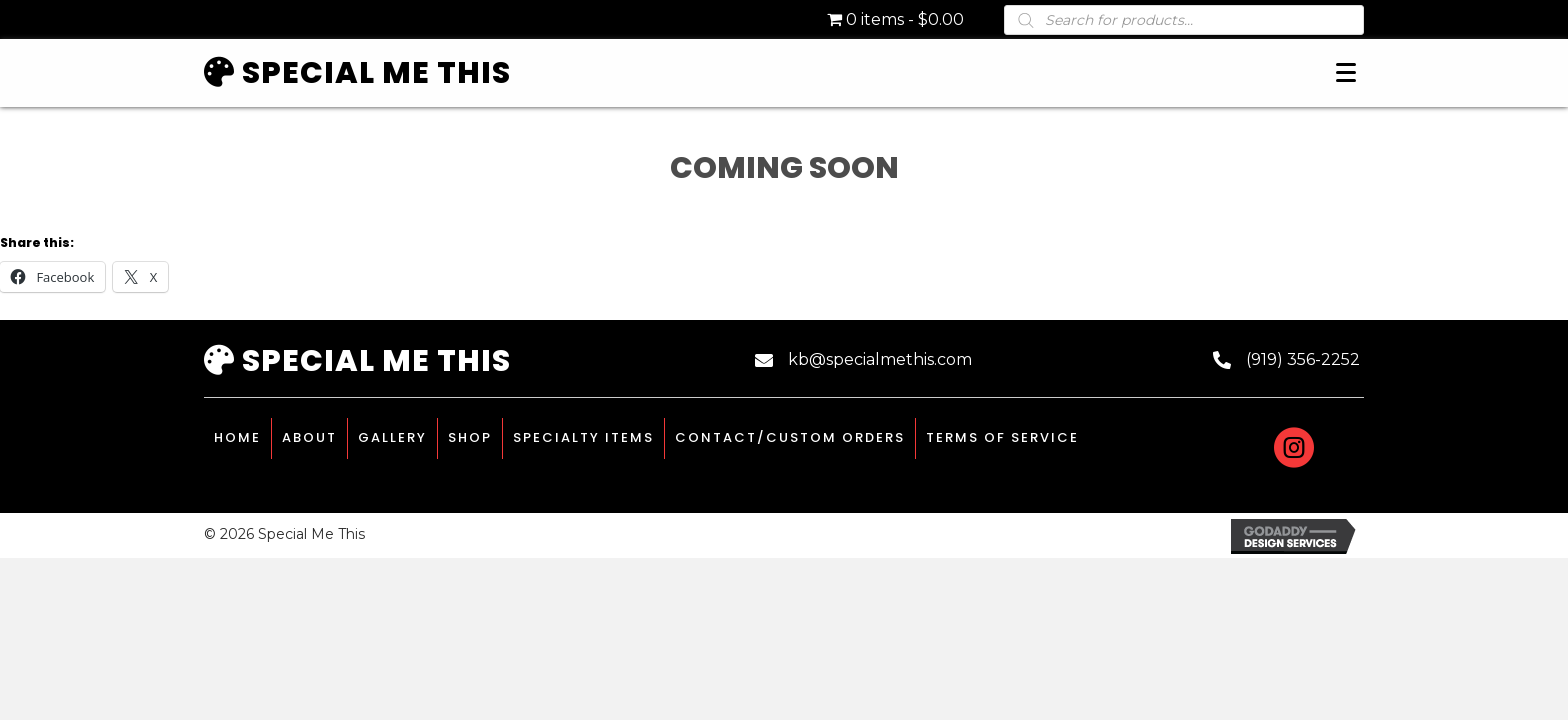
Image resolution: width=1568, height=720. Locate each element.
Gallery (392, 437)
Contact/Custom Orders (790, 437)
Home (237, 437)
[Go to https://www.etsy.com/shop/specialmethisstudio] (1344, 448)
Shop (470, 437)
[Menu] (1346, 73)
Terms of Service (1002, 437)
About (309, 437)
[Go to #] (1294, 450)
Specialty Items (583, 437)
